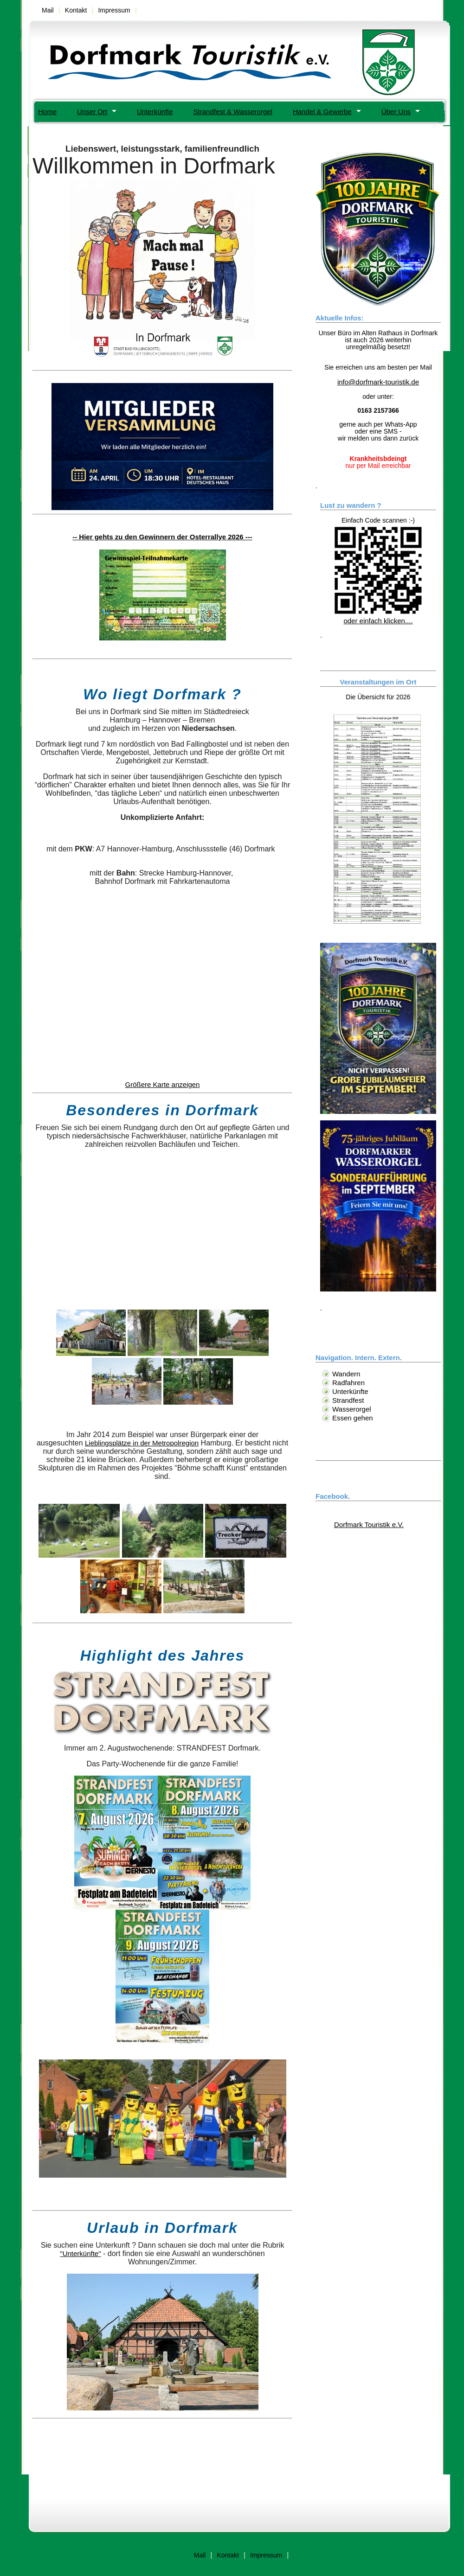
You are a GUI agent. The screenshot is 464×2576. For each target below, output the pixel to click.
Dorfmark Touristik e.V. (369, 1524)
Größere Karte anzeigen (162, 1084)
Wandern (346, 1374)
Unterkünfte (155, 111)
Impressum (114, 10)
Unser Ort (92, 111)
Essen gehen (352, 1418)
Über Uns (396, 111)
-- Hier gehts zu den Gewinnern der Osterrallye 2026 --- (162, 537)
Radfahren (348, 1383)
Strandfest (348, 1400)
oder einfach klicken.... (378, 617)
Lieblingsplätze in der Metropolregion (142, 1443)
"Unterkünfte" (80, 2253)
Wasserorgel (351, 1409)
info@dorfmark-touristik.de (378, 382)
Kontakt (76, 10)
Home (47, 111)
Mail (48, 10)
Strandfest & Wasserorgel (232, 111)
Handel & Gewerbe (322, 111)
